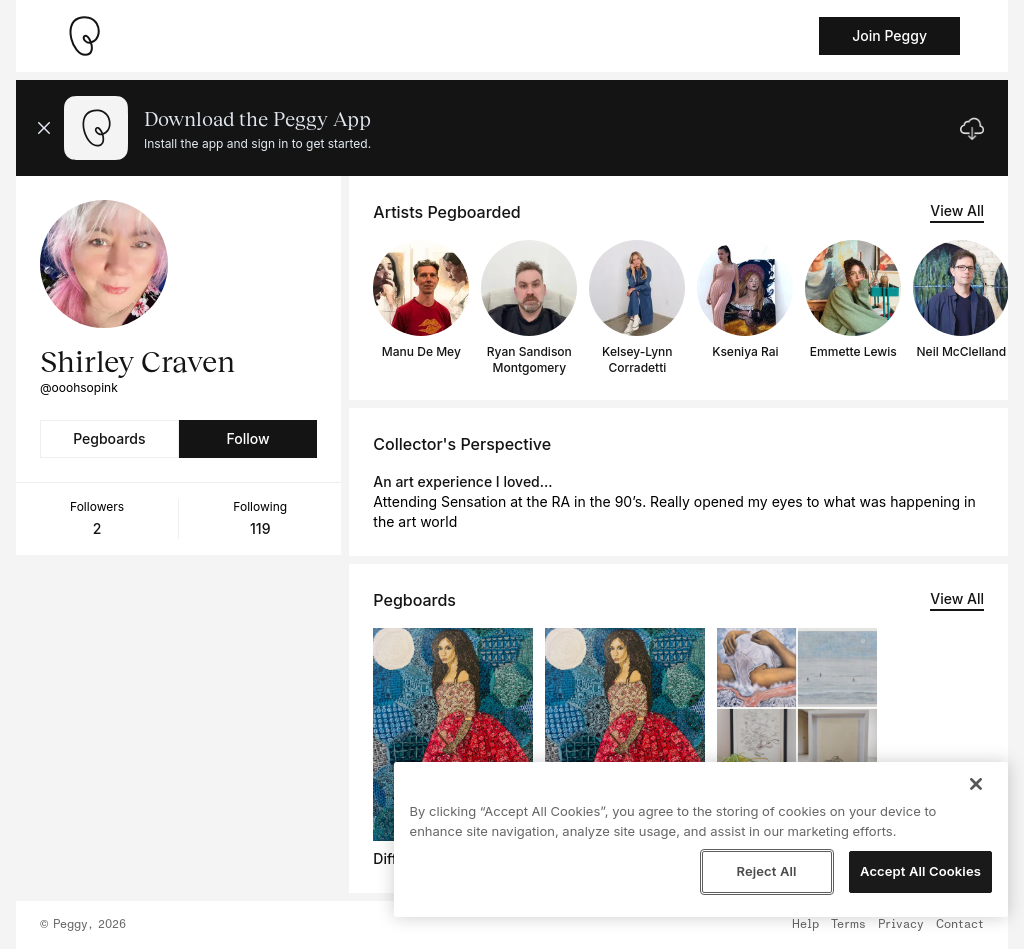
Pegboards (109, 438)
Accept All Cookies (920, 871)
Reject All (766, 871)
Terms (848, 925)
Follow (247, 438)
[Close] (976, 784)
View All (957, 210)
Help (805, 925)
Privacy (901, 925)
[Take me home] (84, 36)
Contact (960, 925)
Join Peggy (889, 35)
